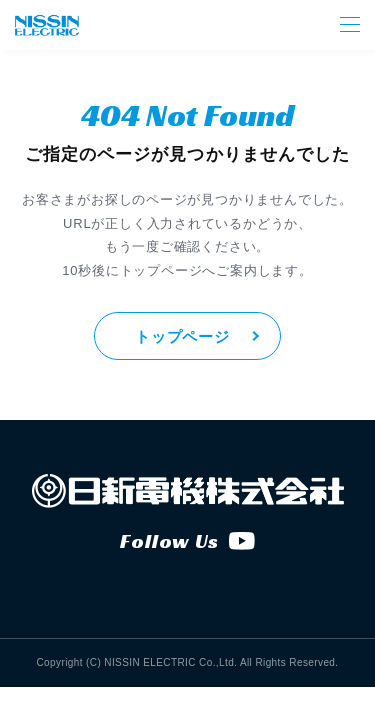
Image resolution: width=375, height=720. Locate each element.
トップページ (182, 336)
